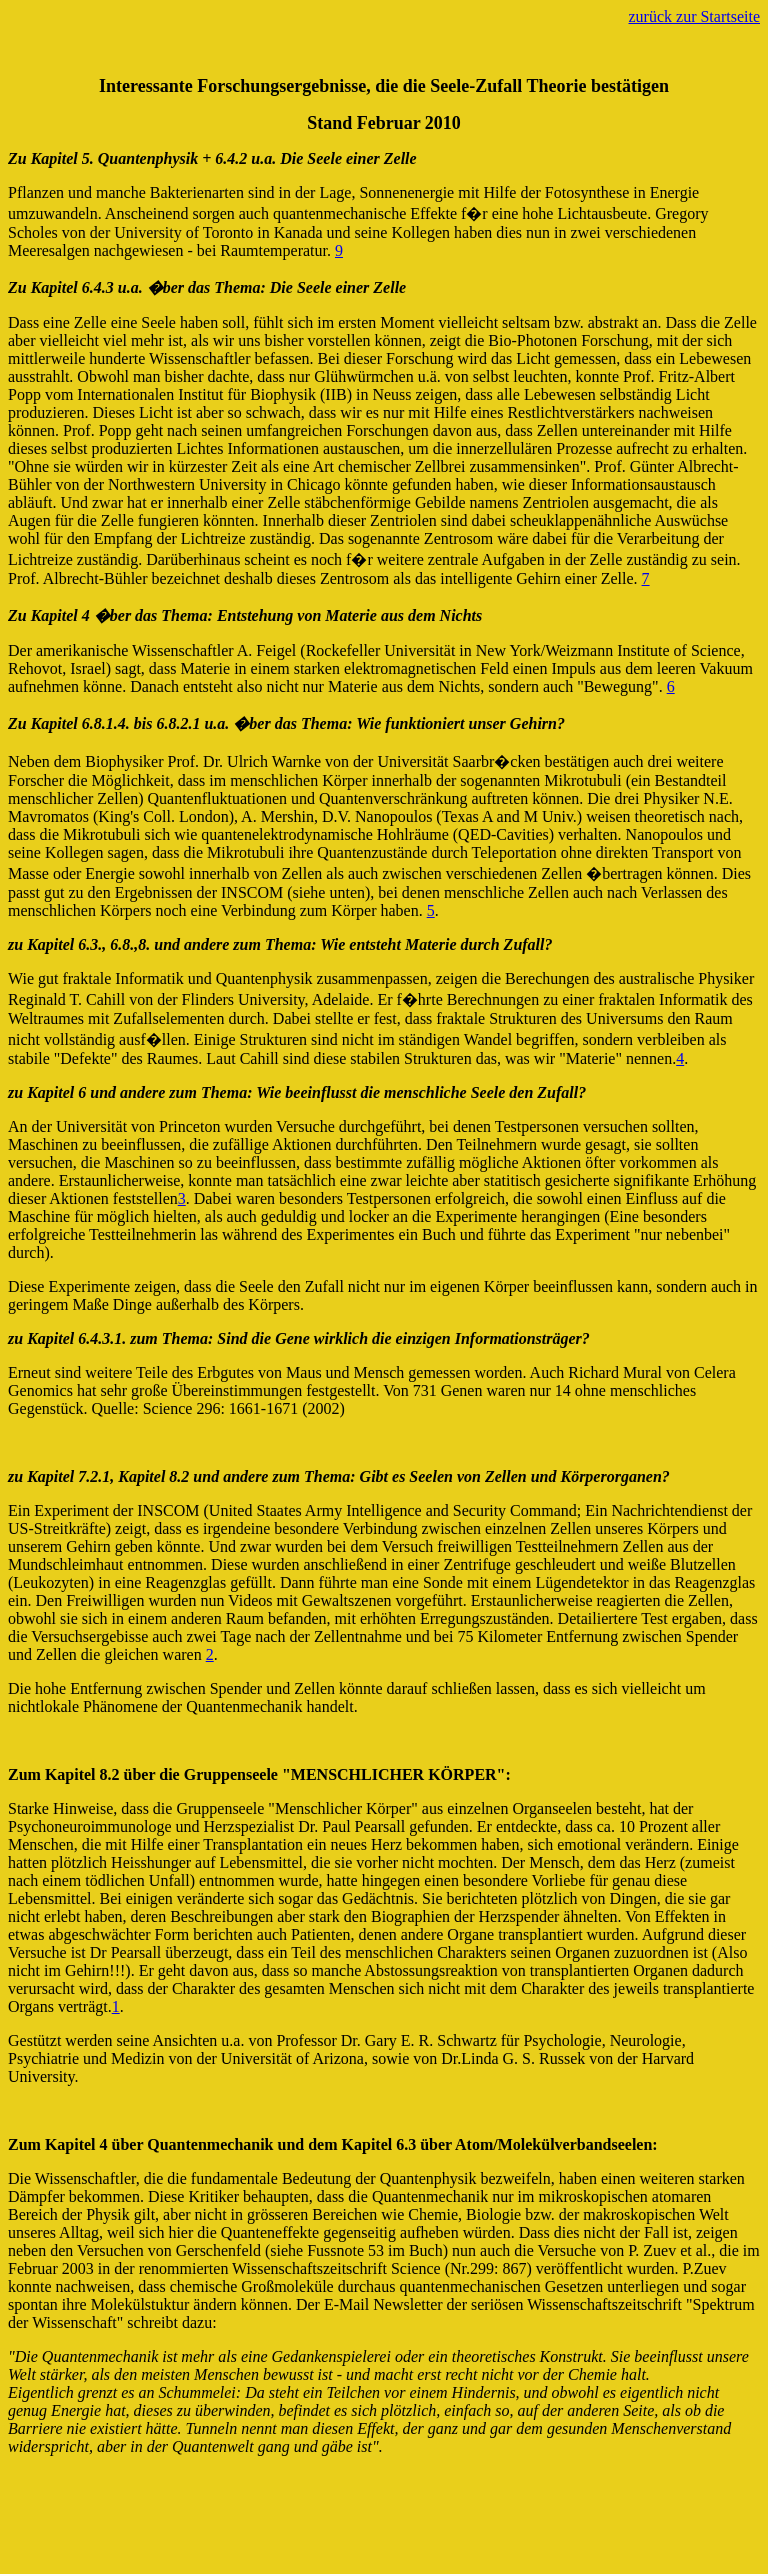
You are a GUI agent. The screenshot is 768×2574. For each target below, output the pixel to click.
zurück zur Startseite (695, 16)
